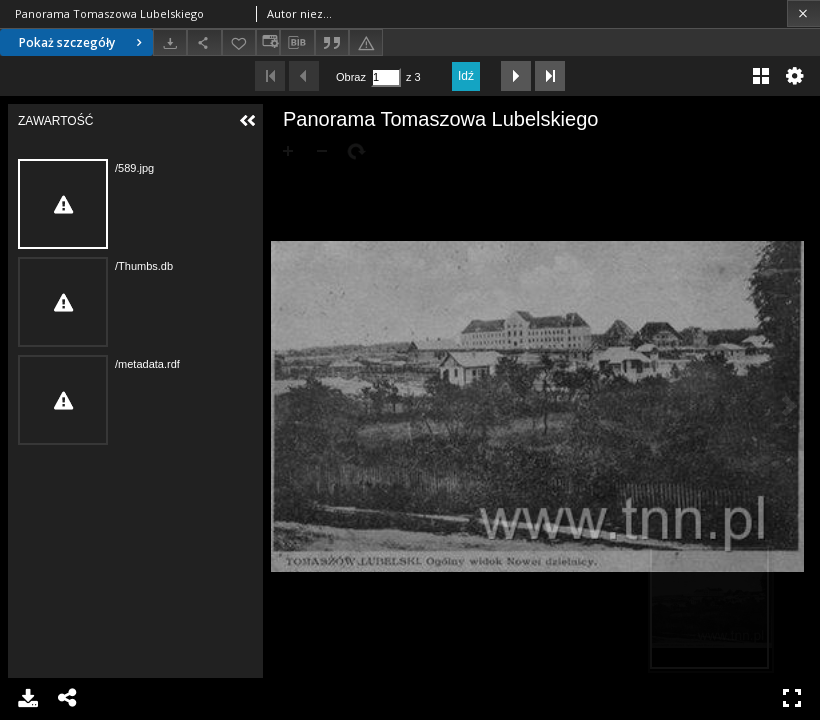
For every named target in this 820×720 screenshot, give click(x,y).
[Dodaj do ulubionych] (239, 42)
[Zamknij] (803, 13)
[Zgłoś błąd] (366, 42)
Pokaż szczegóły (83, 42)
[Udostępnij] (204, 42)
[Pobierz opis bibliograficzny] (297, 43)
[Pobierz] (170, 42)
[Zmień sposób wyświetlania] (268, 42)
